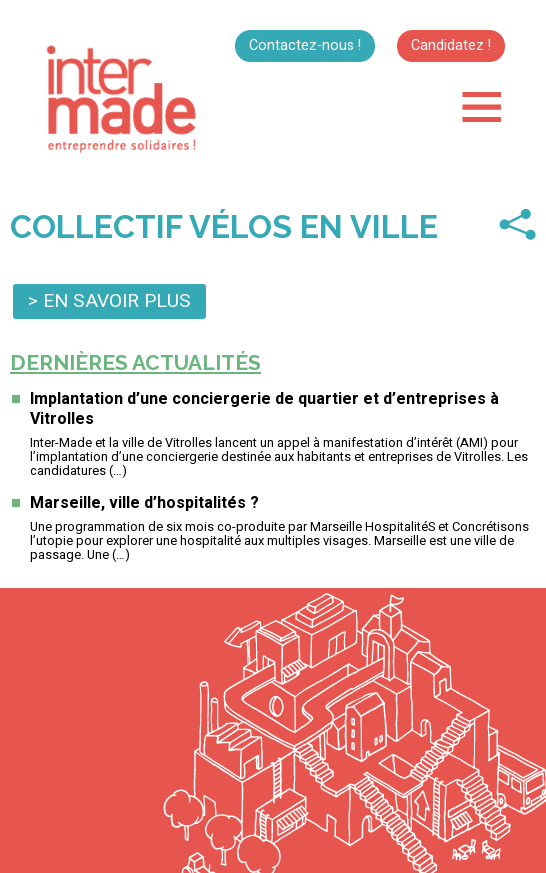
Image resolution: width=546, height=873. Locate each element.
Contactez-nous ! (305, 45)
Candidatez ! (451, 45)
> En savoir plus (109, 301)
